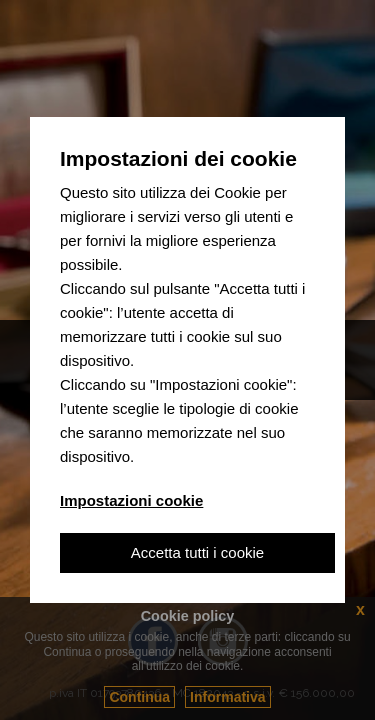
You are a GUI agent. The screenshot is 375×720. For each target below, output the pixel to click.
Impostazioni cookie (131, 500)
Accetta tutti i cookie (197, 552)
